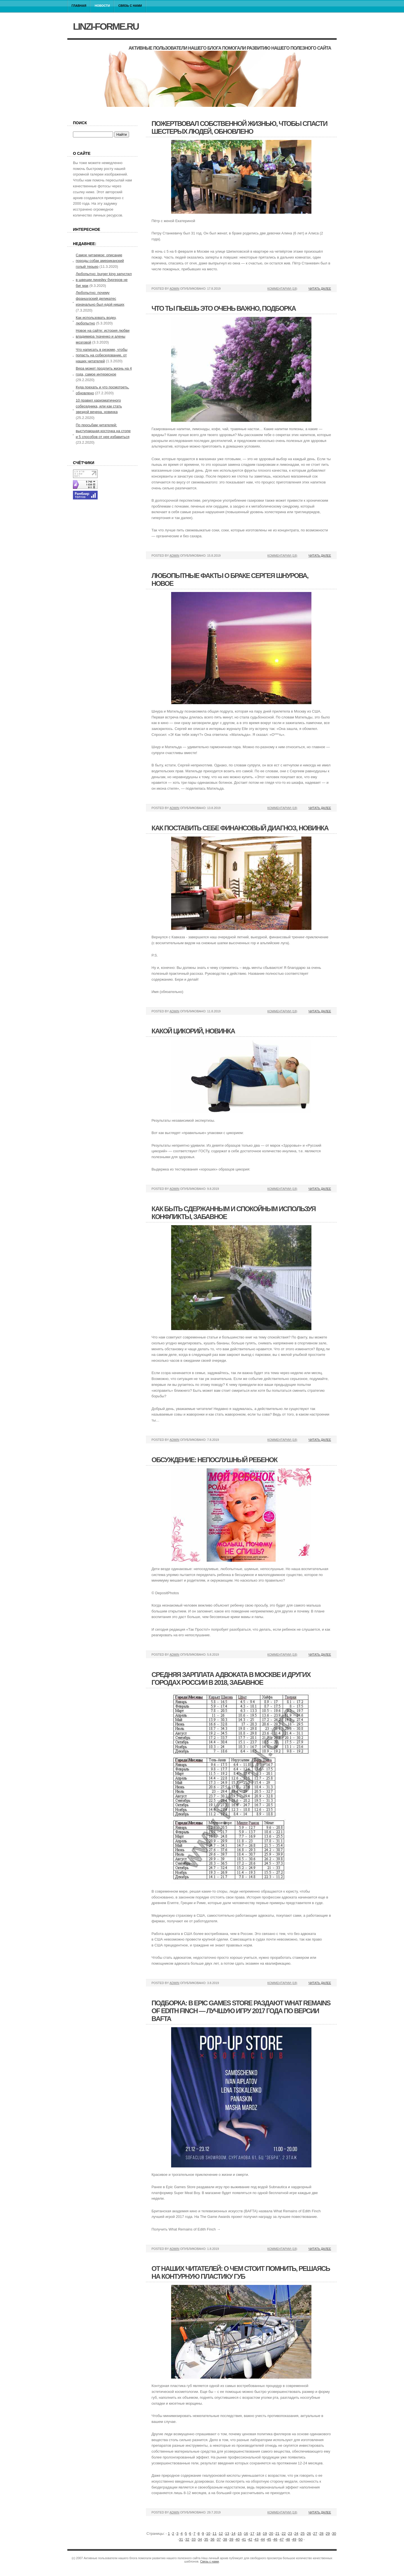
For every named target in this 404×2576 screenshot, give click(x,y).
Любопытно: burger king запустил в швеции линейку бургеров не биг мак (104, 280)
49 (294, 2539)
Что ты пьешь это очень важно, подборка (224, 308)
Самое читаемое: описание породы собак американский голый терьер (100, 261)
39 (231, 2539)
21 (277, 2533)
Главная (79, 5)
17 (252, 2533)
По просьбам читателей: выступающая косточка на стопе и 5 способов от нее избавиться (103, 431)
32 (187, 2539)
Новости (102, 5)
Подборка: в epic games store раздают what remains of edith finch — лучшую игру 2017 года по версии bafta (241, 2010)
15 (240, 2533)
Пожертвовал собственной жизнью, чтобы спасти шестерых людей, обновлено (239, 127)
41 (244, 2539)
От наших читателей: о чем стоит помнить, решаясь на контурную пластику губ (241, 2272)
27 (315, 2533)
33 (194, 2539)
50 (300, 2539)
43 (256, 2539)
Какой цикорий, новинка (193, 1031)
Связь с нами (130, 5)
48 (288, 2539)
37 (219, 2539)
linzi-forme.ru (106, 26)
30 (334, 2533)
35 (206, 2539)
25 (302, 2533)
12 (221, 2533)
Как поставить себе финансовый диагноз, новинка (240, 828)
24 (296, 2533)
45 (269, 2539)
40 (238, 2539)
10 (208, 2533)
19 (265, 2533)
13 (227, 2533)
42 (250, 2539)
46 (275, 2539)
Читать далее (319, 288)
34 (200, 2539)
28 (321, 2533)
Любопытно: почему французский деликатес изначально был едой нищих (100, 299)
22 (284, 2533)
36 (212, 2539)
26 (309, 2533)
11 (214, 2533)
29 (328, 2533)
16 (246, 2533)
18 (258, 2533)
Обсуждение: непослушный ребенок (214, 1460)
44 (263, 2539)
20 (271, 2533)
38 (225, 2539)
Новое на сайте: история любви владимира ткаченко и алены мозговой (103, 336)
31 (181, 2539)
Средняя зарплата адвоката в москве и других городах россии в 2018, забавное (231, 1678)
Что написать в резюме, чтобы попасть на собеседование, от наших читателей (101, 355)
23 (290, 2533)
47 (282, 2539)
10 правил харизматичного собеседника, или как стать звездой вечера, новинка (99, 406)
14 (233, 2533)
